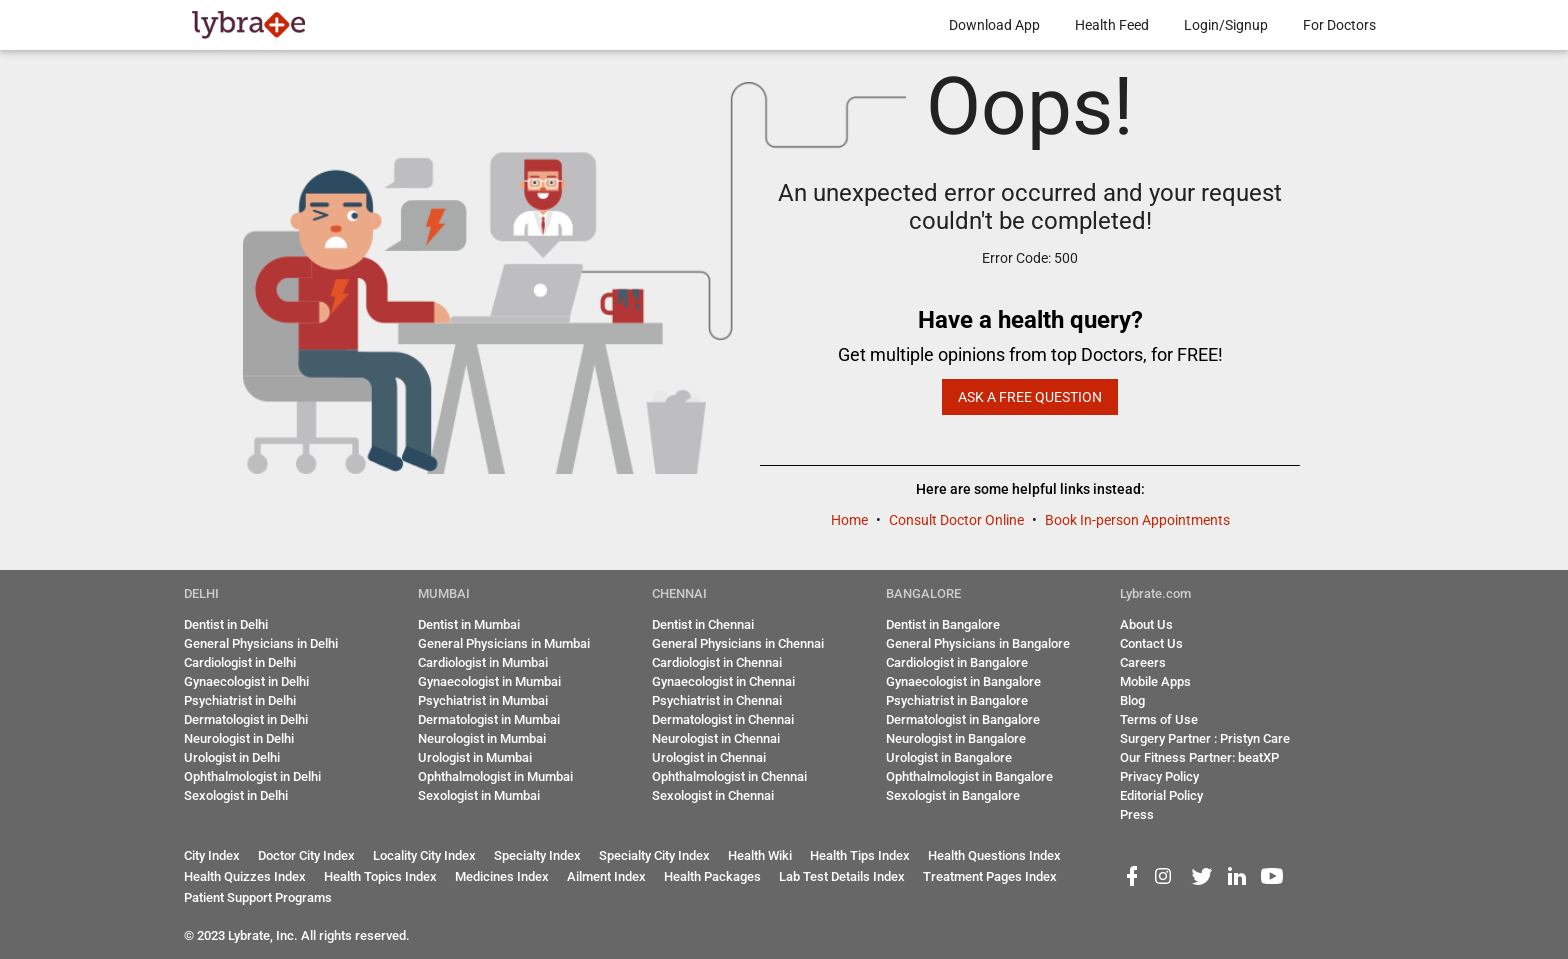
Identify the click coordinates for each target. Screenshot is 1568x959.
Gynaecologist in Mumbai (489, 681)
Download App (994, 25)
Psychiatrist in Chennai (717, 700)
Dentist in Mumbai (469, 624)
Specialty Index (537, 855)
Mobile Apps (1155, 681)
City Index (212, 855)
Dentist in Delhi (226, 624)
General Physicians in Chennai (738, 643)
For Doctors (1339, 25)
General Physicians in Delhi (261, 643)
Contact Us (1151, 643)
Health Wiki (760, 855)
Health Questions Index (994, 855)
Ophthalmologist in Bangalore (969, 776)
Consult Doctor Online (958, 520)
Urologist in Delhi (232, 757)
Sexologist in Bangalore (953, 795)
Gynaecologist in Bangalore (963, 681)
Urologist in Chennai (709, 757)
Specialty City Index (654, 855)
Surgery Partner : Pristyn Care (1205, 738)
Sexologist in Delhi (236, 795)
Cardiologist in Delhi (240, 662)
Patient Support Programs (258, 897)
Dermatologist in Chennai (723, 719)
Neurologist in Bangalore (956, 738)
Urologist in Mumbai (475, 757)
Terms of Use (1159, 719)
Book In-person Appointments (1137, 520)
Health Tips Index (860, 855)
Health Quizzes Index (245, 876)
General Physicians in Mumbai (504, 643)
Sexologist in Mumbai (479, 795)
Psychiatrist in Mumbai (483, 700)
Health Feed (1112, 25)
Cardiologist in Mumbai (483, 662)
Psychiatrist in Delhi (240, 700)
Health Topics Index (380, 876)
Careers (1143, 662)
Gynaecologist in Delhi (246, 681)
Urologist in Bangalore (949, 757)
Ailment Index (606, 876)
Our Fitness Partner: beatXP (1199, 757)
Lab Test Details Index (842, 876)
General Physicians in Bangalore (978, 643)
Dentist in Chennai (703, 624)
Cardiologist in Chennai (717, 662)
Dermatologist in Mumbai (489, 719)
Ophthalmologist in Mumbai (495, 776)
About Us (1146, 624)
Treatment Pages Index (990, 876)
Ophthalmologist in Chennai (729, 776)
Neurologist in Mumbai (482, 738)
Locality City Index (424, 855)
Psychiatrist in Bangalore (957, 700)
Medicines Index (502, 876)
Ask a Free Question (1030, 397)
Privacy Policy (1159, 776)
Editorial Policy (1161, 795)
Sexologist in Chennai (713, 795)
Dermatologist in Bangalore (963, 719)
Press (1137, 814)
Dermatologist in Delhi (246, 719)
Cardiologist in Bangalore (957, 662)
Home (851, 520)
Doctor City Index (306, 855)
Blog (1132, 700)
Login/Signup (1226, 25)
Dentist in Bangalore (943, 624)
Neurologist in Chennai (716, 738)
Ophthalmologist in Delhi (252, 776)
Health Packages (712, 876)
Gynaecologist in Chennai (723, 681)
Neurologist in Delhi (239, 738)
